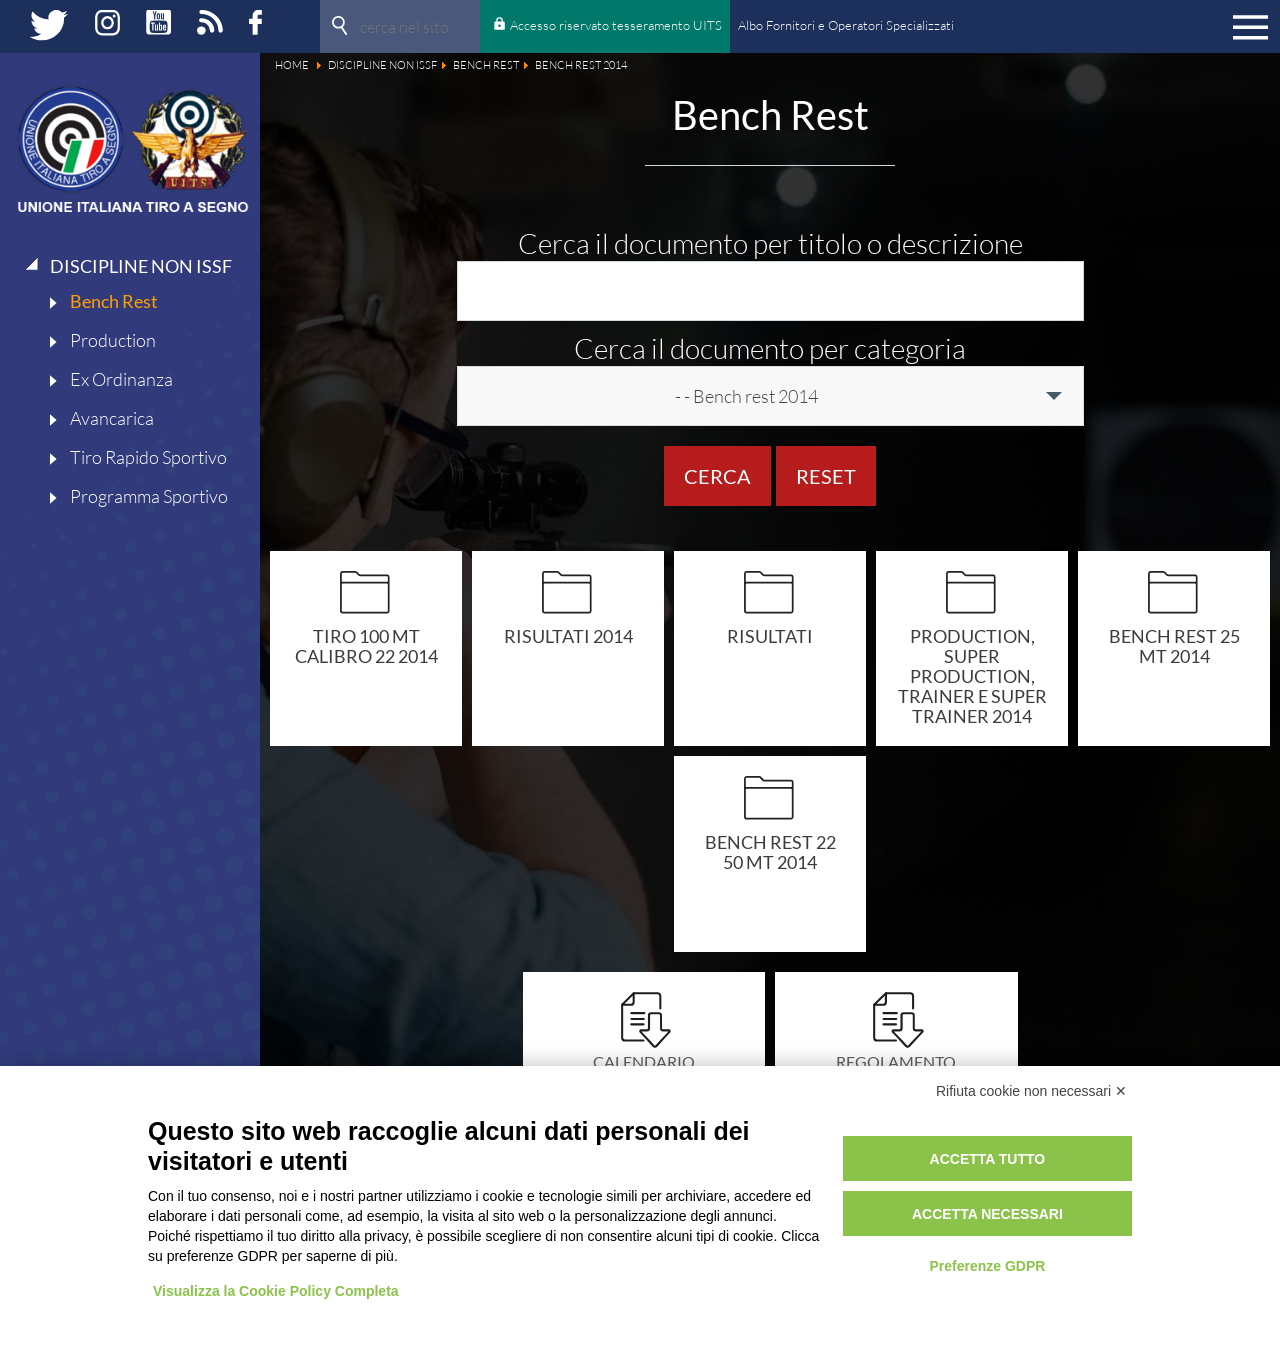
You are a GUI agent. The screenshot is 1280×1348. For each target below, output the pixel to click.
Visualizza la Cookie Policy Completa (276, 1291)
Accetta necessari (987, 1214)
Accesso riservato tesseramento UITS (616, 25)
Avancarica (112, 418)
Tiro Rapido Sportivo (148, 457)
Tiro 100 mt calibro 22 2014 (366, 645)
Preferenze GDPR (987, 1266)
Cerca (717, 476)
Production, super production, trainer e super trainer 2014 (972, 675)
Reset (826, 476)
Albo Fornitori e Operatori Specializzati (846, 25)
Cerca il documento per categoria (770, 348)
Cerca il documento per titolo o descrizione (770, 243)
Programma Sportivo (149, 496)
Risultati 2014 (568, 635)
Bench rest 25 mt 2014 (1174, 645)
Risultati (770, 635)
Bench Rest (114, 301)
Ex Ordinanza (121, 379)
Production (113, 340)
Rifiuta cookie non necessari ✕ (1031, 1091)
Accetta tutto (988, 1159)
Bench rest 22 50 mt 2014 (770, 851)
